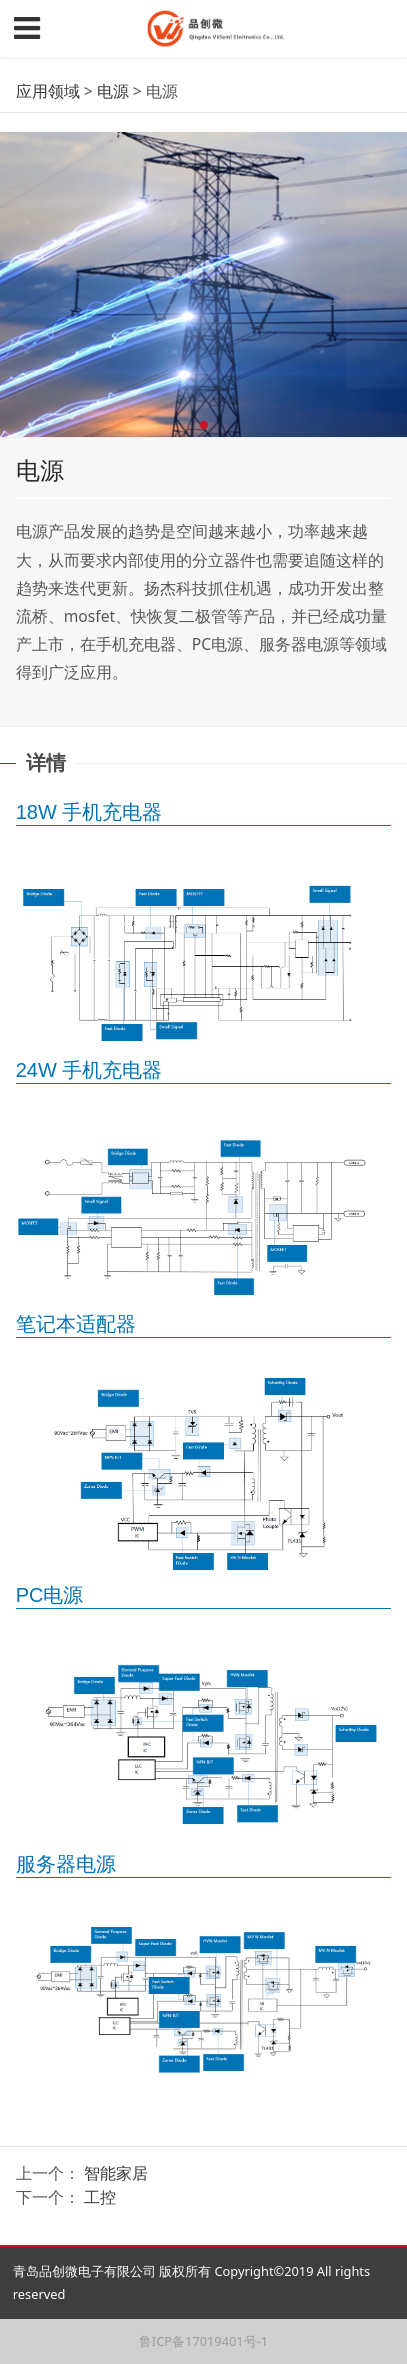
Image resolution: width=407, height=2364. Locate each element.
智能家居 (116, 2173)
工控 (100, 2197)
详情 (46, 762)
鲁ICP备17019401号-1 (203, 2341)
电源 (113, 91)
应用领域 (48, 91)
